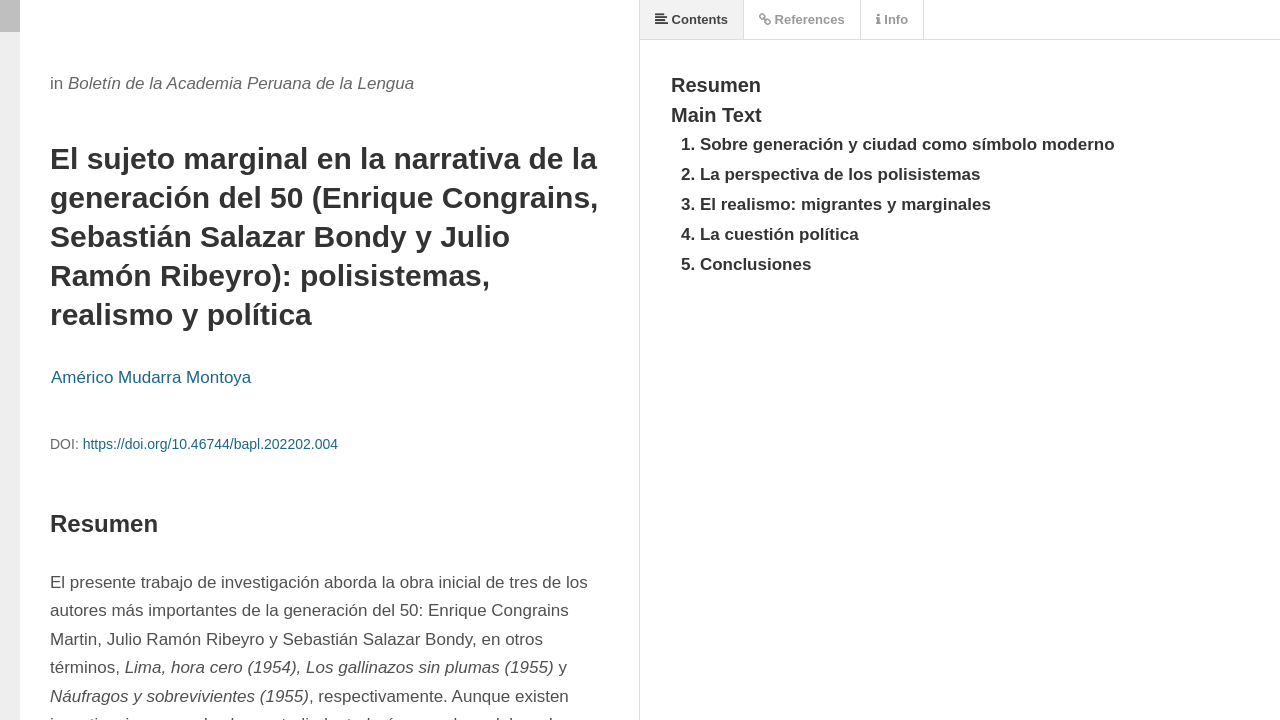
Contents (691, 19)
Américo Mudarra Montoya (151, 377)
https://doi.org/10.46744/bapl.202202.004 (210, 444)
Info (892, 19)
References (802, 19)
